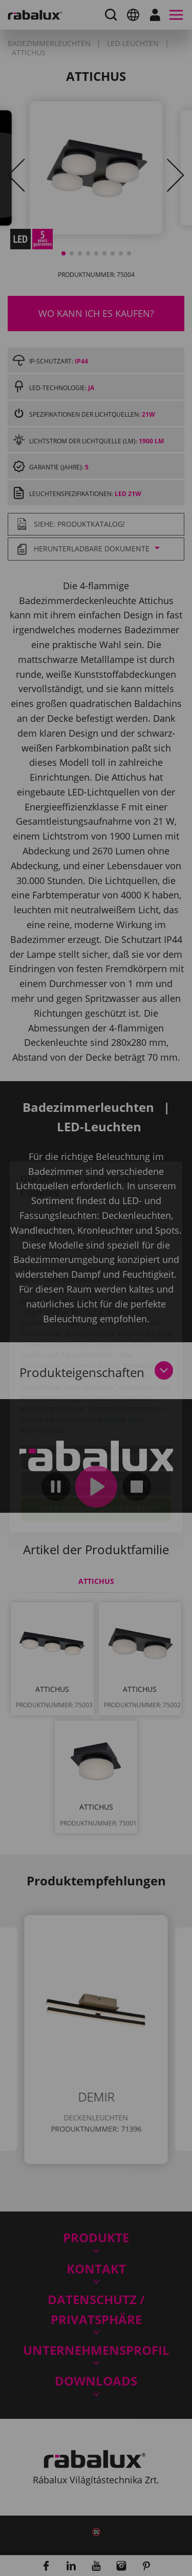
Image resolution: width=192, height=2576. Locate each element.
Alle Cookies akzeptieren (96, 1451)
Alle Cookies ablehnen (96, 1425)
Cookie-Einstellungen (96, 1399)
